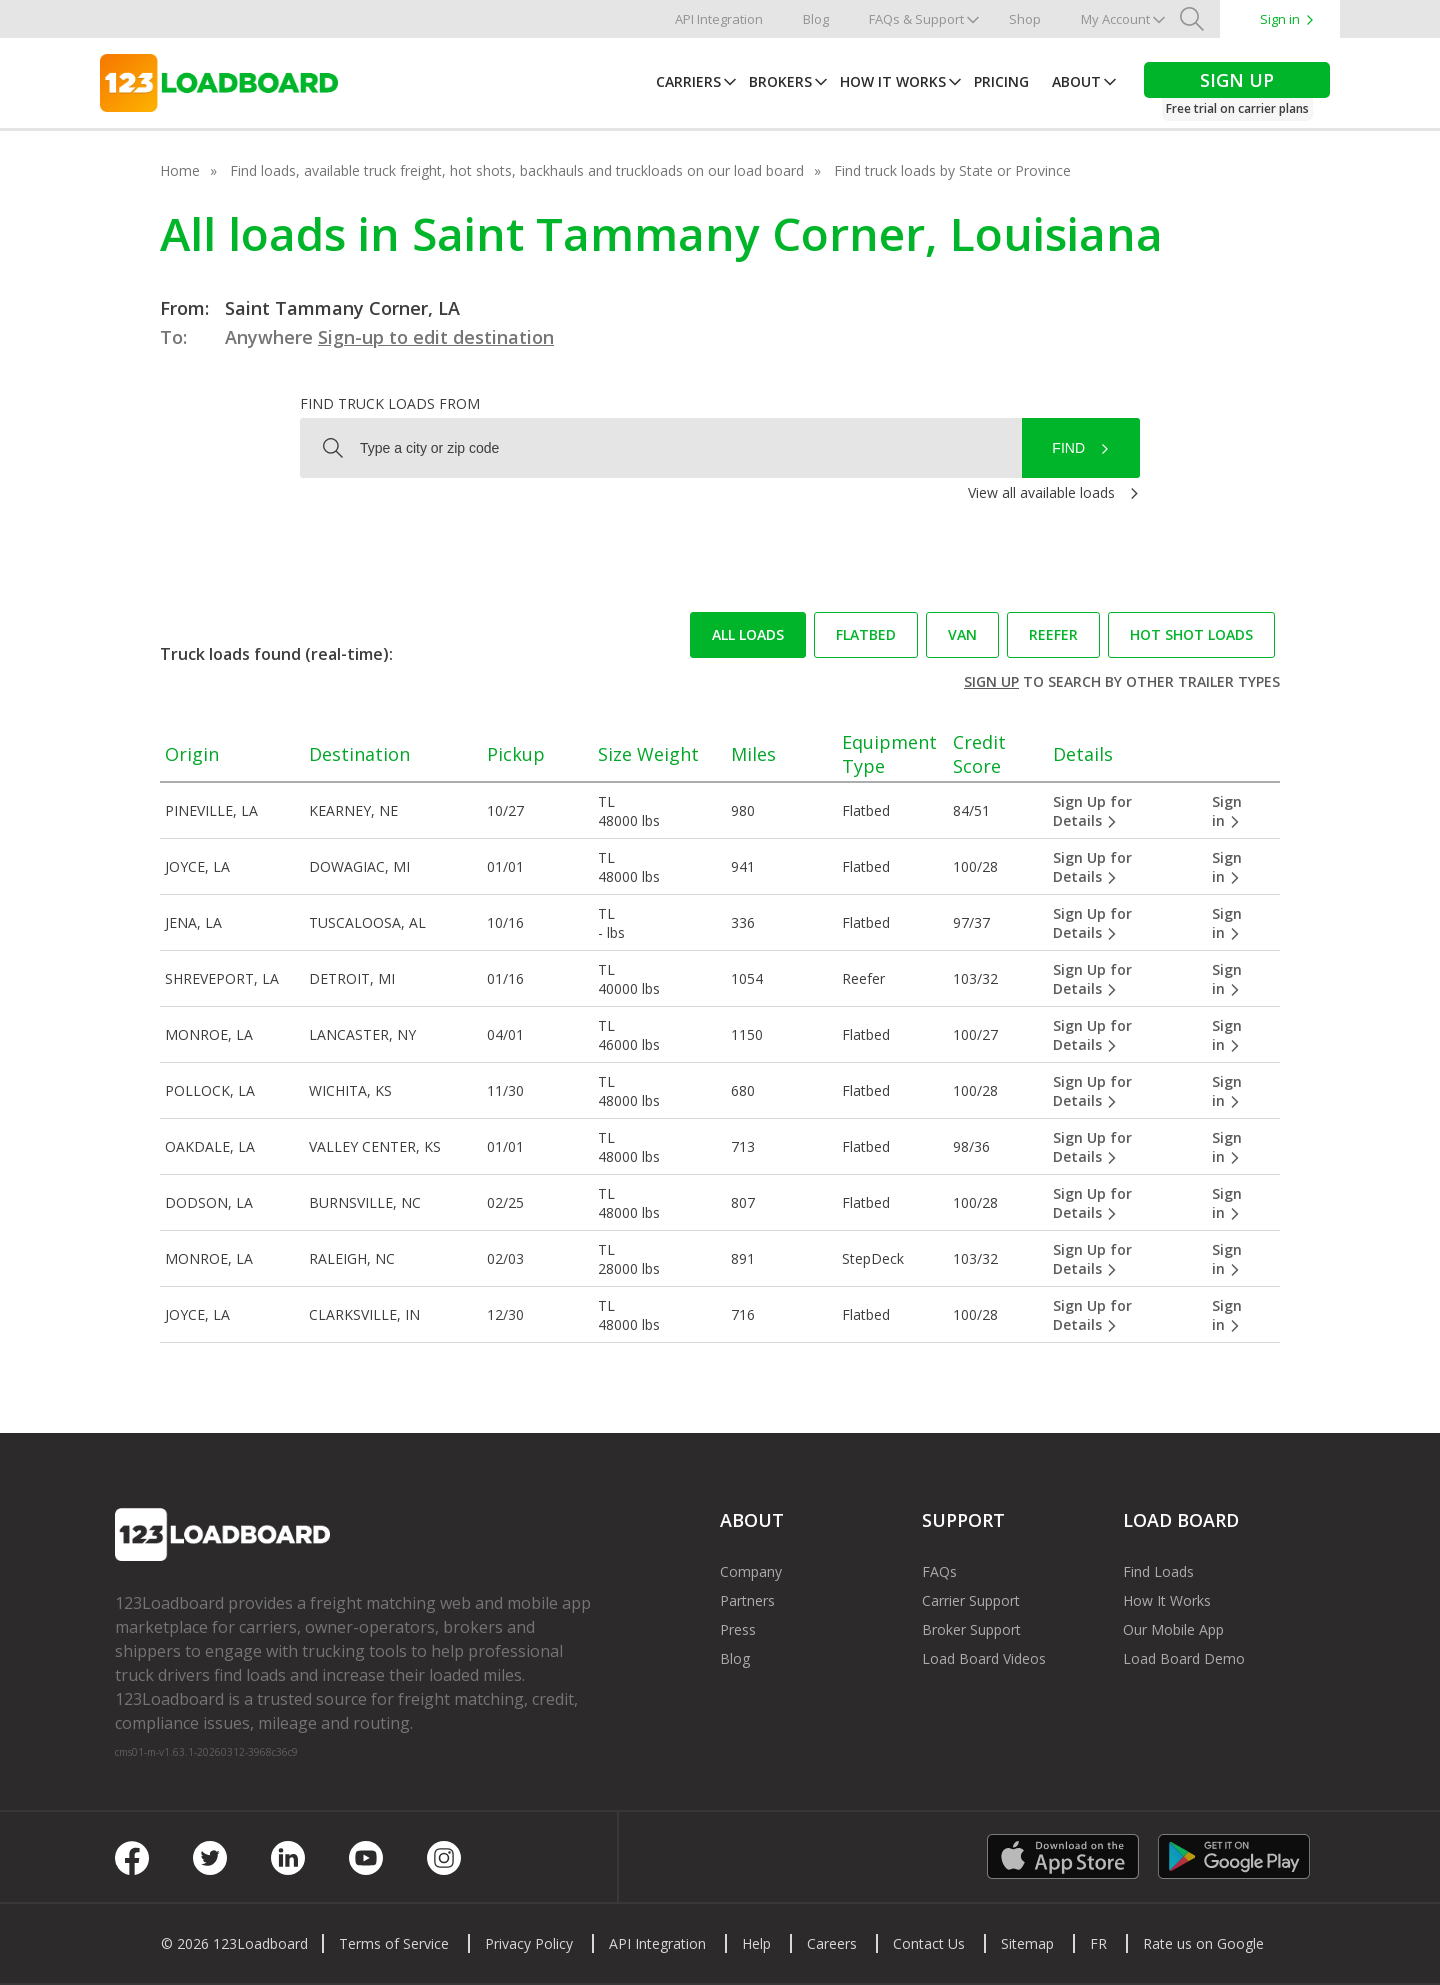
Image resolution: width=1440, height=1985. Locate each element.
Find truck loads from (390, 403)
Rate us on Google (1203, 1943)
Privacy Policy (529, 1943)
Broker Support (971, 1629)
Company (751, 1571)
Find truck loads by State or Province (952, 170)
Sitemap (1027, 1943)
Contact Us (929, 1943)
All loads (748, 634)
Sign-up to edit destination (436, 337)
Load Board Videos (984, 1658)
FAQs (939, 1571)
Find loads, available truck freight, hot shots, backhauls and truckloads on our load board (517, 170)
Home (180, 170)
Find (1068, 448)
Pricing (1001, 81)
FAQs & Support (916, 19)
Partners (747, 1600)
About (1076, 81)
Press (738, 1629)
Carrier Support (971, 1600)
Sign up (991, 681)
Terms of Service (394, 1943)
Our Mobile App (1173, 1629)
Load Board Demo (1184, 1658)
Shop (1025, 19)
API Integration (719, 19)
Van (962, 634)
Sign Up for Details (1092, 811)
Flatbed (866, 634)
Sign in (1280, 19)
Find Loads (1158, 1571)
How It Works (893, 81)
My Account (1115, 19)
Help (756, 1943)
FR (1098, 1943)
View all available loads (1041, 492)
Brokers (780, 81)
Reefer (1053, 634)
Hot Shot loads (1191, 634)
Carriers (688, 81)
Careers (832, 1943)
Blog (816, 19)
